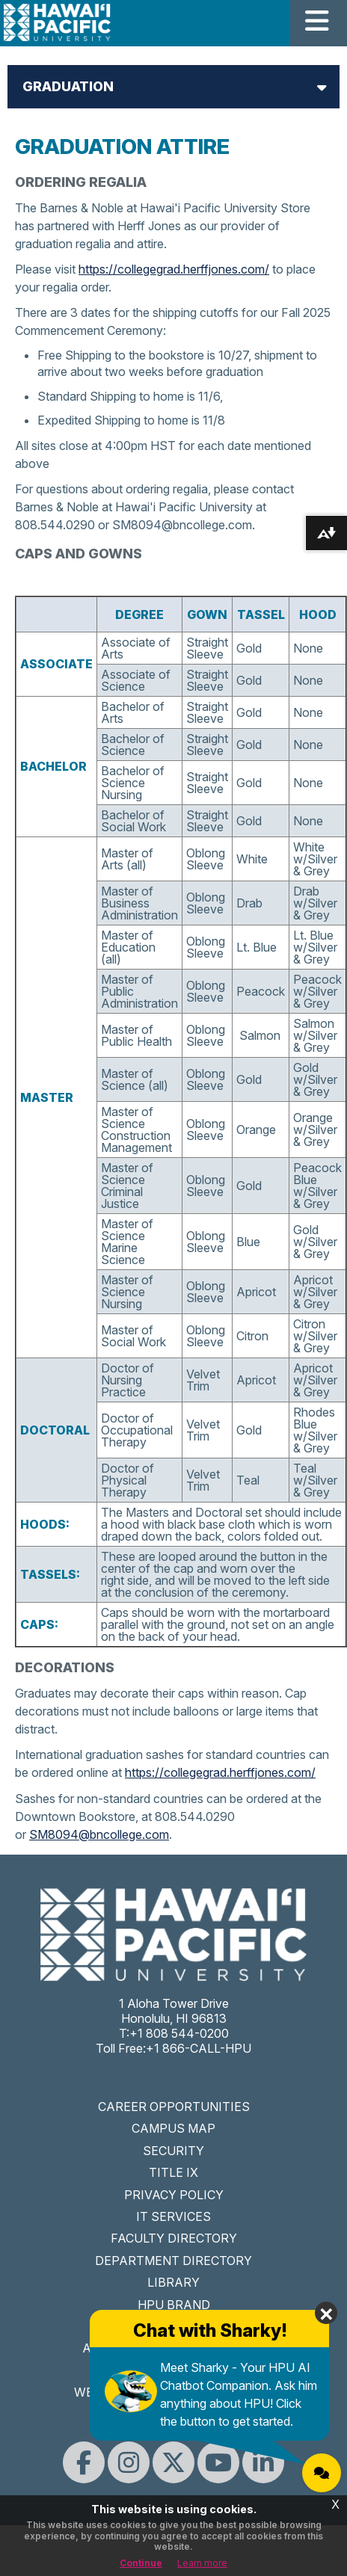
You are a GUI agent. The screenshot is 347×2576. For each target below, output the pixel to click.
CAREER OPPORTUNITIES (174, 2106)
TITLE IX (173, 2172)
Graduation (68, 86)
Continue (141, 2563)
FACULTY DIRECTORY (174, 2238)
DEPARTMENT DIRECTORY (173, 2260)
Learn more (202, 2563)
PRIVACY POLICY (174, 2194)
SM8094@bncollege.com (99, 1834)
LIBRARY (173, 2282)
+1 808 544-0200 (179, 2033)
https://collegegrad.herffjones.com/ (174, 269)
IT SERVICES (173, 2216)
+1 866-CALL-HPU (198, 2048)
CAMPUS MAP (173, 2128)
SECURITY (173, 2150)
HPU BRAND (174, 2304)
